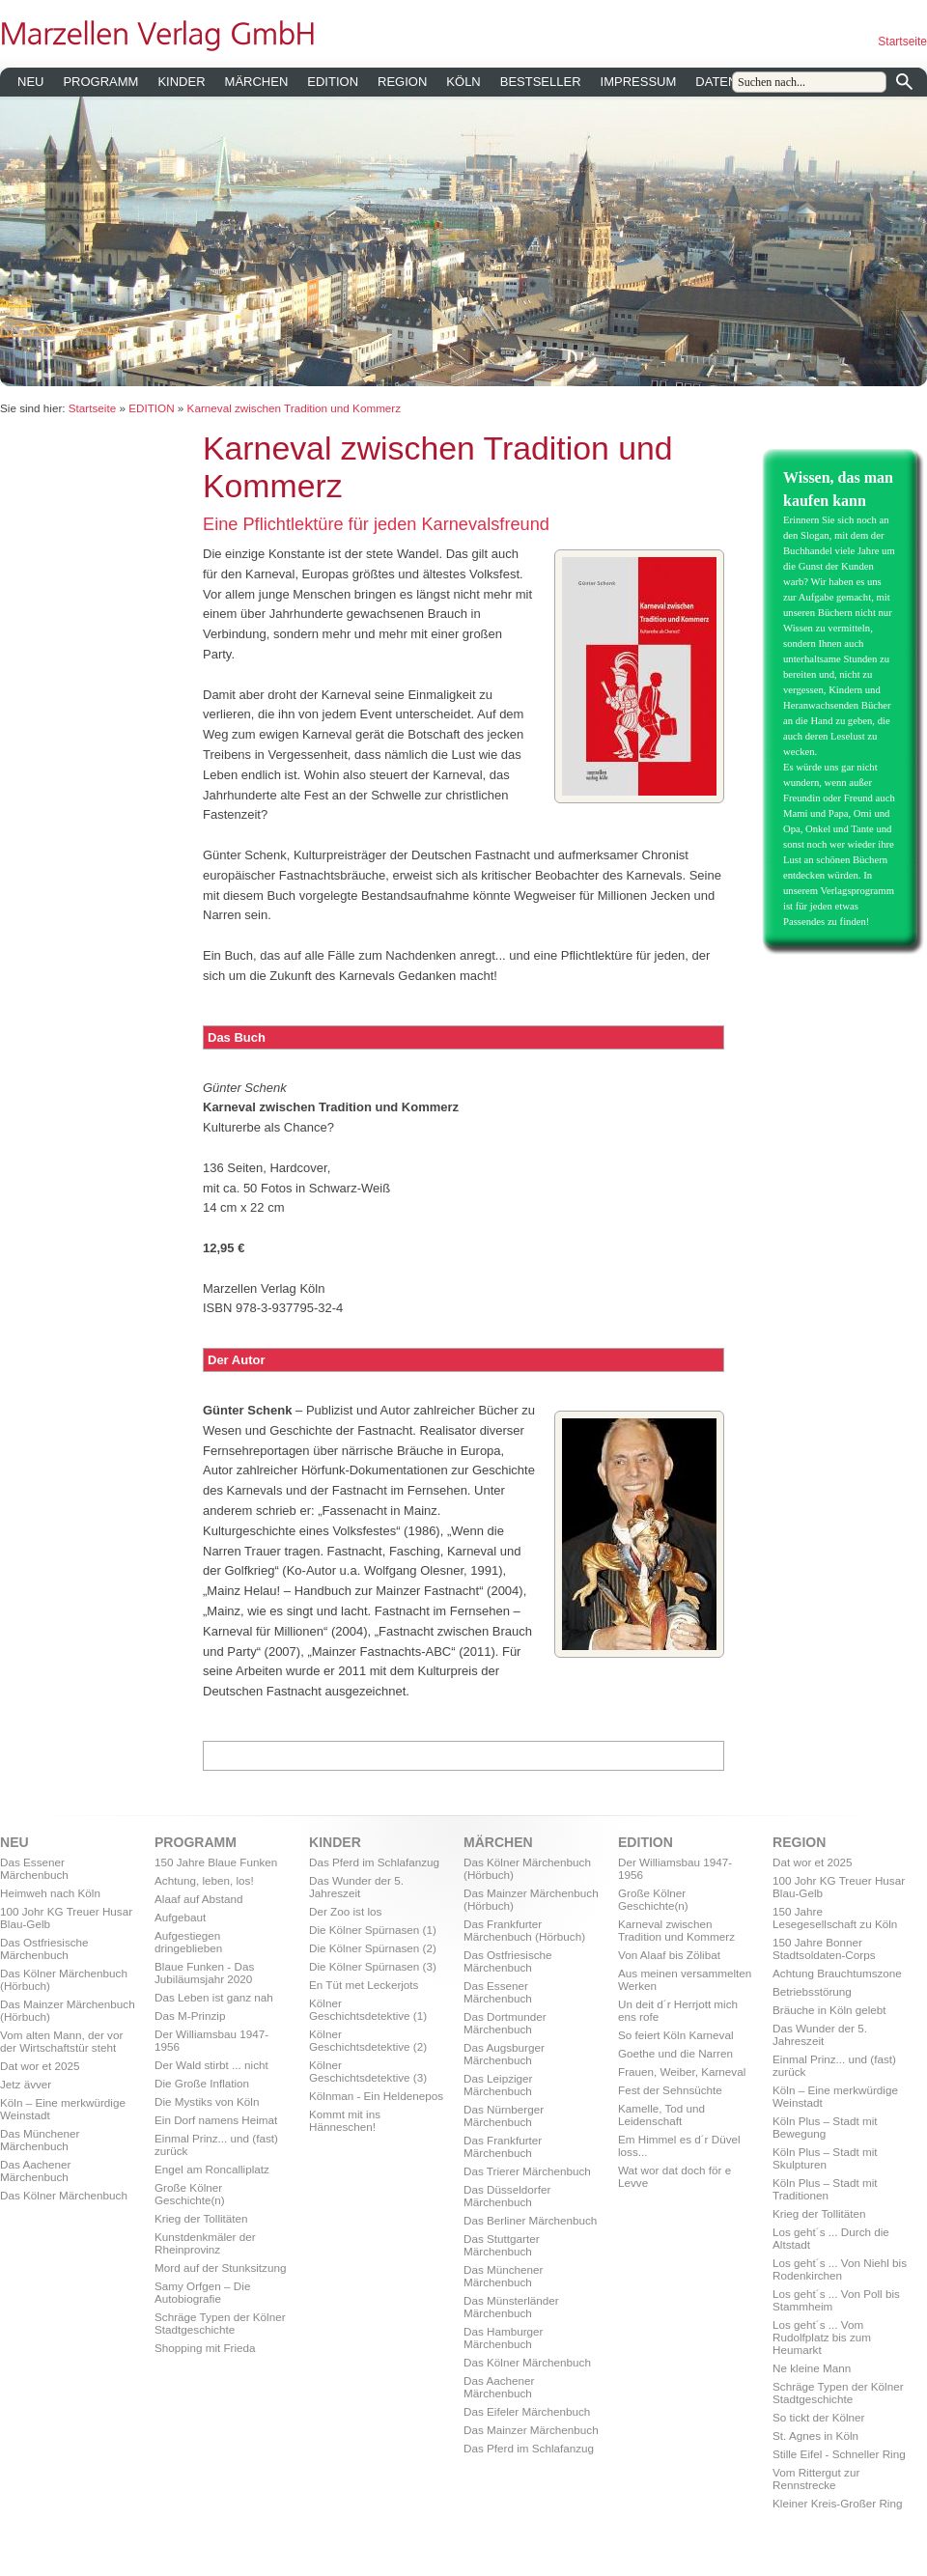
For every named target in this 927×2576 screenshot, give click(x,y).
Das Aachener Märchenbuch (35, 2170)
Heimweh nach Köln (50, 1893)
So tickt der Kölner (818, 2417)
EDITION (332, 81)
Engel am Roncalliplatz (211, 2169)
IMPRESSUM (639, 81)
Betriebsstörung (812, 1991)
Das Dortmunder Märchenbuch (505, 2022)
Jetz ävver (25, 2084)
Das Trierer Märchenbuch (527, 2171)
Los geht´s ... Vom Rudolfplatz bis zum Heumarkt (821, 2337)
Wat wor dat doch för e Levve (674, 2176)
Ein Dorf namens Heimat (215, 2120)
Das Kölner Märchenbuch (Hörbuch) (63, 1979)
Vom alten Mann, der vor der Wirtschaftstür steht (61, 2041)
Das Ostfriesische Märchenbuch (44, 1948)
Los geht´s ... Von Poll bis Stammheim (836, 2299)
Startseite (902, 41)
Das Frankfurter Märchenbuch (503, 2146)
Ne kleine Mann (811, 2368)
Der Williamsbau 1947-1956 (211, 2040)
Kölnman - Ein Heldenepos (376, 2095)
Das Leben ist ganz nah (213, 1997)
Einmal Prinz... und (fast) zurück (216, 2144)
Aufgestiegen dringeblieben (188, 1941)
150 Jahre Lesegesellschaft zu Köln (834, 1917)
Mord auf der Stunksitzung (220, 2267)
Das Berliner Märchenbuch (530, 2220)
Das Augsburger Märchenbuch (504, 2053)
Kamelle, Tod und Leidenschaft (661, 2114)
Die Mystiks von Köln (206, 2101)
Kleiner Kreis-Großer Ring (837, 2503)
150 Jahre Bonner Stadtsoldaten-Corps (824, 1948)
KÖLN (463, 81)
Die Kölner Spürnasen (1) (372, 1929)
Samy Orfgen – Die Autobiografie (202, 2292)
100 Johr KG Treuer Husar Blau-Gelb (66, 1917)
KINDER (181, 81)
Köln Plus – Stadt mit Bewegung (825, 2127)
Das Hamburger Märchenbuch (504, 2337)
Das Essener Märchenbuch (34, 1868)
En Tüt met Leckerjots (363, 1984)
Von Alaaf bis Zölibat (669, 1954)
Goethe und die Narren (675, 2053)
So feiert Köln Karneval (676, 2035)
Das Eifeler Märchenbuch (527, 2411)
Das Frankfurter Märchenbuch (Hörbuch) (524, 1930)
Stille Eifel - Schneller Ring (839, 2454)
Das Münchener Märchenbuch (40, 2139)
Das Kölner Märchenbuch (63, 2195)
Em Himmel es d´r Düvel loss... (679, 2145)
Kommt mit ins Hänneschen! (344, 2120)
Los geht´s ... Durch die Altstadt (830, 2238)
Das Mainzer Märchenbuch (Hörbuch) (67, 2010)
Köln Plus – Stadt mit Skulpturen (825, 2157)
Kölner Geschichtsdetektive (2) (368, 2040)
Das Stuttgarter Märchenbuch (502, 2244)
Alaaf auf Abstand (198, 1898)
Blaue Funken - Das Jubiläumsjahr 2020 (204, 1972)
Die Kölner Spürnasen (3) (372, 1966)
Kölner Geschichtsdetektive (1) (368, 2009)
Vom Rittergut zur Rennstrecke (815, 2478)
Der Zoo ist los (345, 1911)
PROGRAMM (100, 81)
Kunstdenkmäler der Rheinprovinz (205, 2242)
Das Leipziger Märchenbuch (498, 2084)
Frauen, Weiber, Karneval (681, 2071)
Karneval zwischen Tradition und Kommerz (294, 408)
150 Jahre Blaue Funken (215, 1862)
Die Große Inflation (201, 2083)
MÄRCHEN (257, 81)
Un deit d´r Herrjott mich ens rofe (678, 2010)
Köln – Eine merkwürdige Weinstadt (63, 2108)
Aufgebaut (180, 1917)
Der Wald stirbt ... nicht (211, 2064)
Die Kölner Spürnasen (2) (372, 1948)
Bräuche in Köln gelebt (829, 2009)
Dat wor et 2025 (40, 2065)
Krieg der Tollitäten (201, 2218)
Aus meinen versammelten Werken (684, 1979)
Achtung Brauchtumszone (837, 1973)
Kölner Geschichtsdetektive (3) (368, 2071)
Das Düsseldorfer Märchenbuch (507, 2195)
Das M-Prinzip (189, 2015)
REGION (402, 81)
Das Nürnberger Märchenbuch (504, 2115)
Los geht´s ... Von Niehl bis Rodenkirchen (839, 2269)
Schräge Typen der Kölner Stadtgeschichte (220, 2323)
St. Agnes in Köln (815, 2435)
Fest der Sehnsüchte (670, 2090)
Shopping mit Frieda (205, 2347)
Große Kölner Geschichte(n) (189, 2193)
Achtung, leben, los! (204, 1880)
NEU (30, 81)
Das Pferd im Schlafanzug (374, 1862)
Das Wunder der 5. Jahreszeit (356, 1886)
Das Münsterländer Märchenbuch (511, 2306)
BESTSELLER (540, 81)
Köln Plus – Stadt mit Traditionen (825, 2188)
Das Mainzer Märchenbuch (531, 2429)
